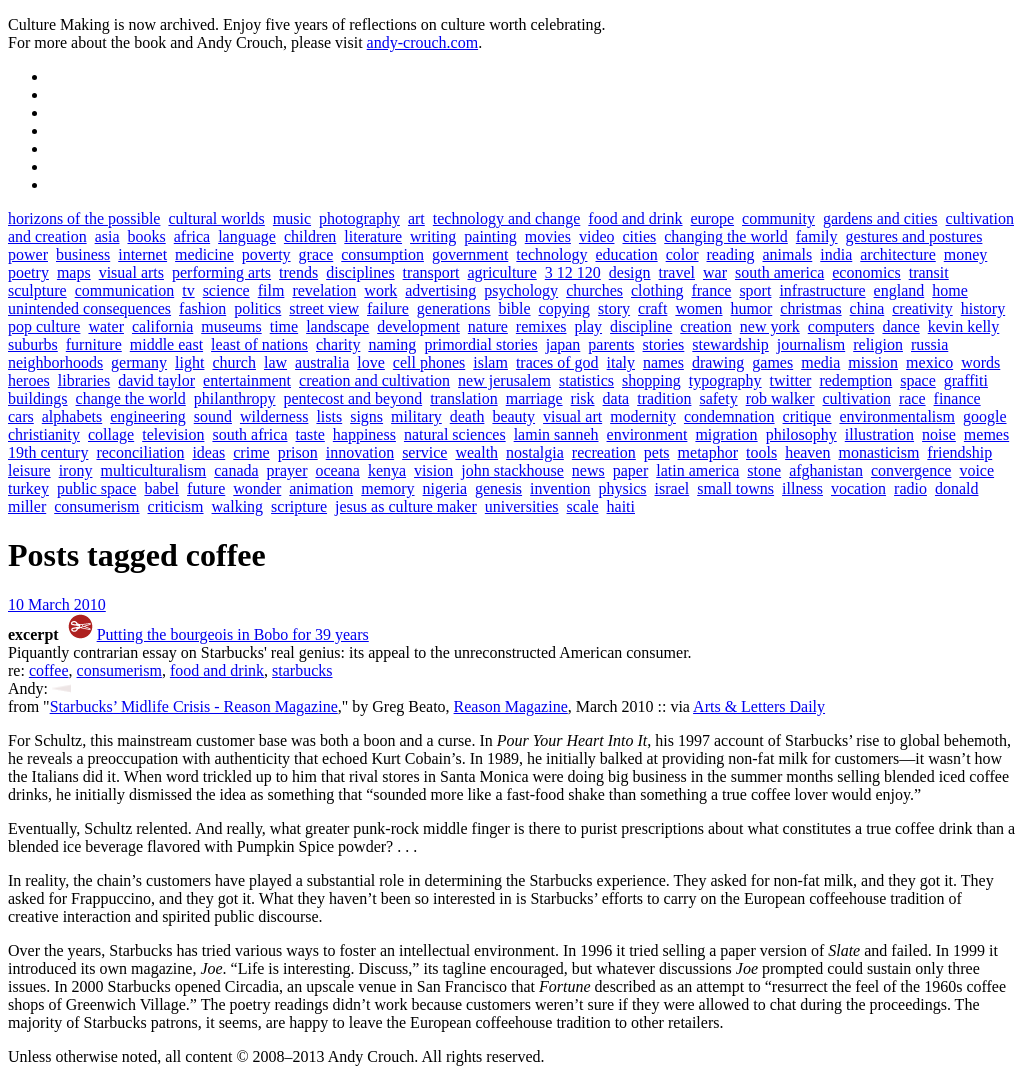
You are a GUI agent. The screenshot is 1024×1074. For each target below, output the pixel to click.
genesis (498, 488)
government (470, 254)
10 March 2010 (57, 604)
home (950, 290)
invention (560, 488)
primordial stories (480, 344)
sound (213, 416)
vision (433, 470)
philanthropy (235, 398)
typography (725, 380)
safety (718, 398)
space (918, 380)
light (189, 362)
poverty (266, 254)
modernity (643, 416)
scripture (299, 506)
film (271, 290)
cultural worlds (216, 218)
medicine (204, 254)
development (418, 326)
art (416, 218)
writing (433, 236)
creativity (922, 308)
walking (238, 506)
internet (142, 254)
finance (957, 398)
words (980, 362)
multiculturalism (153, 470)
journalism (811, 344)
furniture (94, 344)
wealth (476, 452)
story (614, 308)
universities (522, 506)
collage (111, 434)
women (698, 308)
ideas (208, 452)
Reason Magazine (511, 706)
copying (565, 308)
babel (161, 488)
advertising (440, 290)
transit (929, 272)
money (966, 254)
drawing (718, 362)
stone (764, 470)
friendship (959, 452)
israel (672, 488)
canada (236, 470)
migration (726, 434)
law (275, 362)
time (284, 326)
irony (76, 470)
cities (639, 236)
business (83, 254)
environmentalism (897, 416)
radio (910, 488)
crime (251, 452)
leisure (29, 470)
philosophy (801, 434)
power (28, 254)
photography (359, 218)
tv (188, 290)
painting (490, 236)
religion (878, 344)
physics (623, 488)
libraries (84, 380)
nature (488, 326)
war (715, 272)
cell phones (429, 362)
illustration (879, 434)
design (630, 272)
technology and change (507, 218)
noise (939, 434)
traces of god (557, 362)
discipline (641, 326)
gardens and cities (880, 218)
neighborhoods (55, 362)
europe (713, 218)
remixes (541, 326)
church (234, 362)
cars (21, 416)
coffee (49, 670)
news (588, 470)
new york (770, 326)
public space (97, 488)
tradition (664, 398)
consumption (382, 254)
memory (387, 488)
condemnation (729, 416)
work (380, 290)
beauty (513, 416)
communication (125, 290)
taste (309, 434)
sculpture (37, 290)
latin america (697, 470)
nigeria (445, 488)
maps (74, 272)
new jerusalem (504, 380)
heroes (29, 380)
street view (324, 308)
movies (548, 236)
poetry (28, 272)
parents (611, 344)
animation (321, 488)
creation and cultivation (374, 380)
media (820, 362)
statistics (586, 380)
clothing (657, 290)
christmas (810, 308)
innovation (360, 452)
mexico (929, 362)
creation (706, 326)
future (206, 488)
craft (652, 308)
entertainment (247, 380)
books (147, 236)
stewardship (730, 344)
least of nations (259, 344)
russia (929, 344)
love (371, 362)
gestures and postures (914, 236)
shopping (651, 380)
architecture (898, 254)
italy (621, 362)
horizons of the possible (84, 218)
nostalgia (535, 452)
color (682, 254)
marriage (534, 398)
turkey (28, 488)
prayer (287, 470)
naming (392, 344)
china (867, 308)
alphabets (72, 416)
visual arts (131, 272)
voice (976, 470)
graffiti (966, 380)
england (899, 290)
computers (841, 326)
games (772, 362)
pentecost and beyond (353, 398)
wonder (257, 488)
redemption (855, 380)
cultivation (856, 398)
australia (322, 362)
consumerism (96, 506)
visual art (572, 416)
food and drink (635, 218)
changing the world (726, 236)
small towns (735, 488)
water (106, 326)
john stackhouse (512, 470)
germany (139, 362)
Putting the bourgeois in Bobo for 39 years (233, 634)
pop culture (44, 326)
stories (664, 344)
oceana (337, 470)
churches (594, 290)
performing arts (221, 272)
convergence (911, 470)
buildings (38, 398)
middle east (166, 344)
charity (338, 344)
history (983, 308)
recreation (604, 452)
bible (515, 308)
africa (192, 236)
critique (807, 416)
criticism (176, 506)
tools (761, 452)
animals (788, 254)
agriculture (501, 272)
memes (986, 434)
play (589, 326)
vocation (858, 488)
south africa (249, 434)
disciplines (360, 272)
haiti (621, 506)
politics (257, 308)
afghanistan (826, 470)
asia (107, 236)
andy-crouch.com (423, 42)
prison (298, 452)
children (310, 236)
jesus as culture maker (406, 506)
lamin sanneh (556, 434)
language (247, 236)
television (173, 434)
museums (231, 326)
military (416, 416)
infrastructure (822, 290)
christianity (44, 434)
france (711, 290)
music (292, 218)
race (912, 398)
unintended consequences (89, 308)
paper (631, 470)
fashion (202, 308)
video (597, 236)
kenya (387, 470)
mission (873, 362)
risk (583, 398)
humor (752, 308)
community (778, 218)
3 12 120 (573, 272)
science (226, 290)
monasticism (878, 452)
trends (298, 272)
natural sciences (455, 434)
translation (464, 398)
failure (388, 308)
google (985, 416)
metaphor (708, 452)
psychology (521, 290)
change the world (131, 398)
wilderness (274, 416)
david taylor (156, 380)
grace (316, 254)
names (663, 362)
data (616, 398)
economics (866, 272)
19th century (48, 452)
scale (583, 506)
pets (657, 452)
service (424, 452)
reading (731, 254)
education (626, 254)
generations (454, 308)
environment (647, 434)
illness (802, 488)
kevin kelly (964, 326)
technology (551, 254)
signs (366, 416)
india (836, 254)
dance (900, 326)
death (467, 416)
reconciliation (140, 452)
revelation (324, 290)
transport (431, 272)
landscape (337, 326)
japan (563, 344)
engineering (148, 416)
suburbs (33, 344)
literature (373, 236)
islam (490, 362)
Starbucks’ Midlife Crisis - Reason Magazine (194, 706)
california (162, 326)
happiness (364, 434)
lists (329, 416)
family (817, 236)
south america (779, 272)
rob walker (780, 398)
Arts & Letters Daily (759, 706)
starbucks (302, 670)
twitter (791, 380)
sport (755, 290)
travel (677, 272)
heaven (807, 452)
